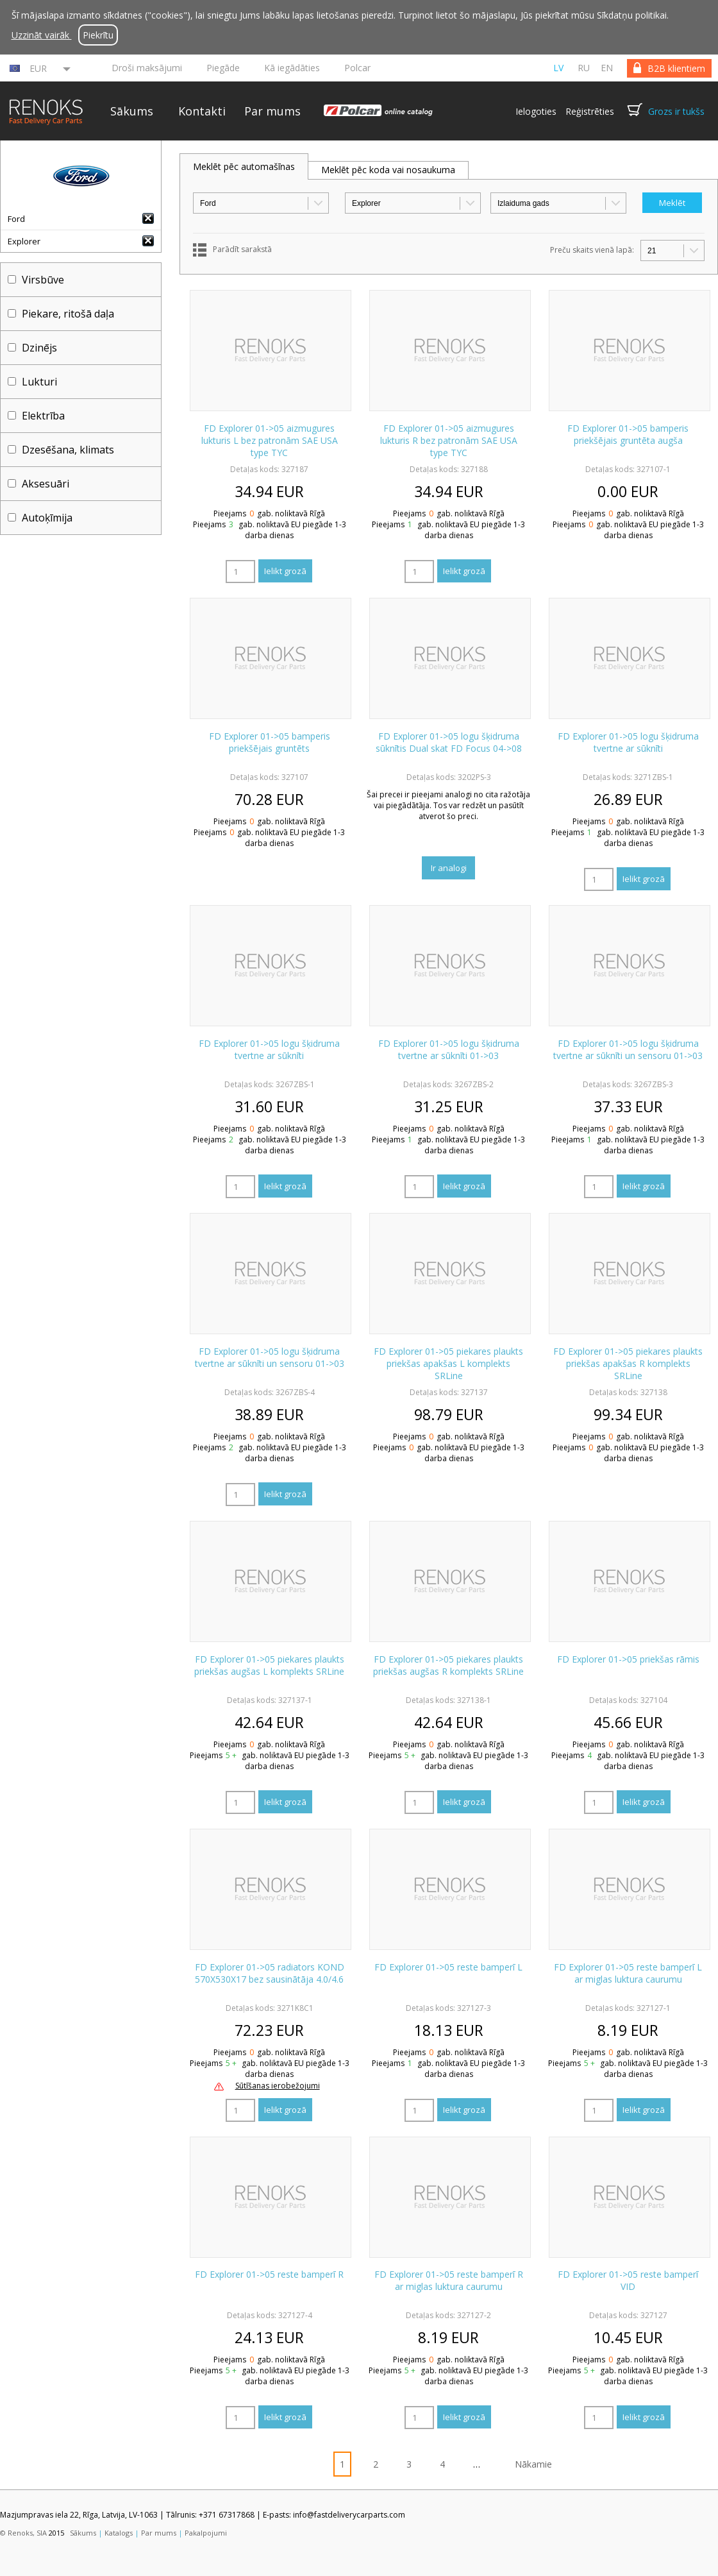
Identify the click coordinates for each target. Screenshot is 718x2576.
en (607, 68)
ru (584, 68)
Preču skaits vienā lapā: (592, 249)
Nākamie (533, 2464)
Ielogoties (535, 111)
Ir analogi (449, 868)
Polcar (357, 68)
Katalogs (118, 2533)
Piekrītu (98, 35)
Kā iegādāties (292, 68)
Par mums (272, 111)
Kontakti (202, 111)
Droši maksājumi (147, 68)
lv (558, 68)
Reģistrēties (589, 111)
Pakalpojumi (206, 2533)
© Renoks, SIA (23, 2533)
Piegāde (223, 68)
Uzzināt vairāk (42, 35)
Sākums (131, 111)
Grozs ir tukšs (676, 111)
